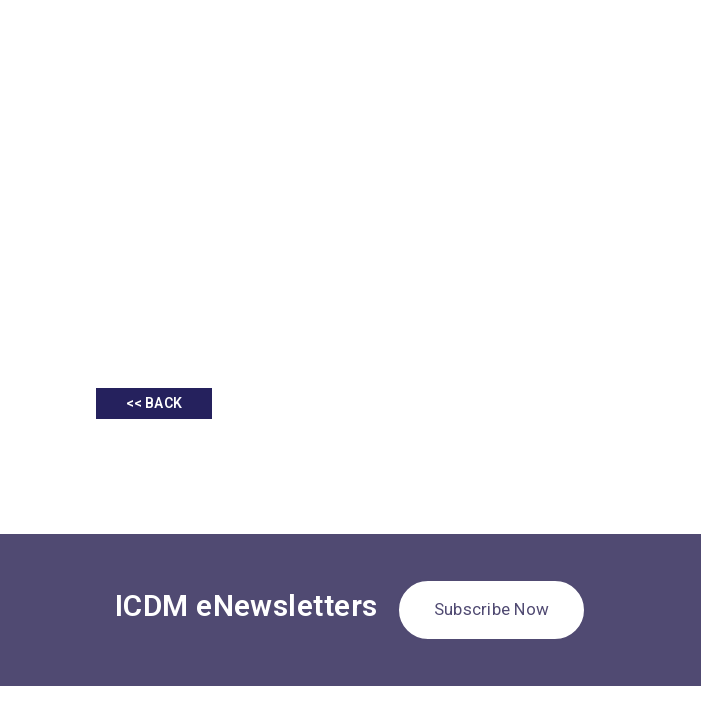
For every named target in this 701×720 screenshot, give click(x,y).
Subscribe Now (491, 609)
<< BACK (154, 403)
